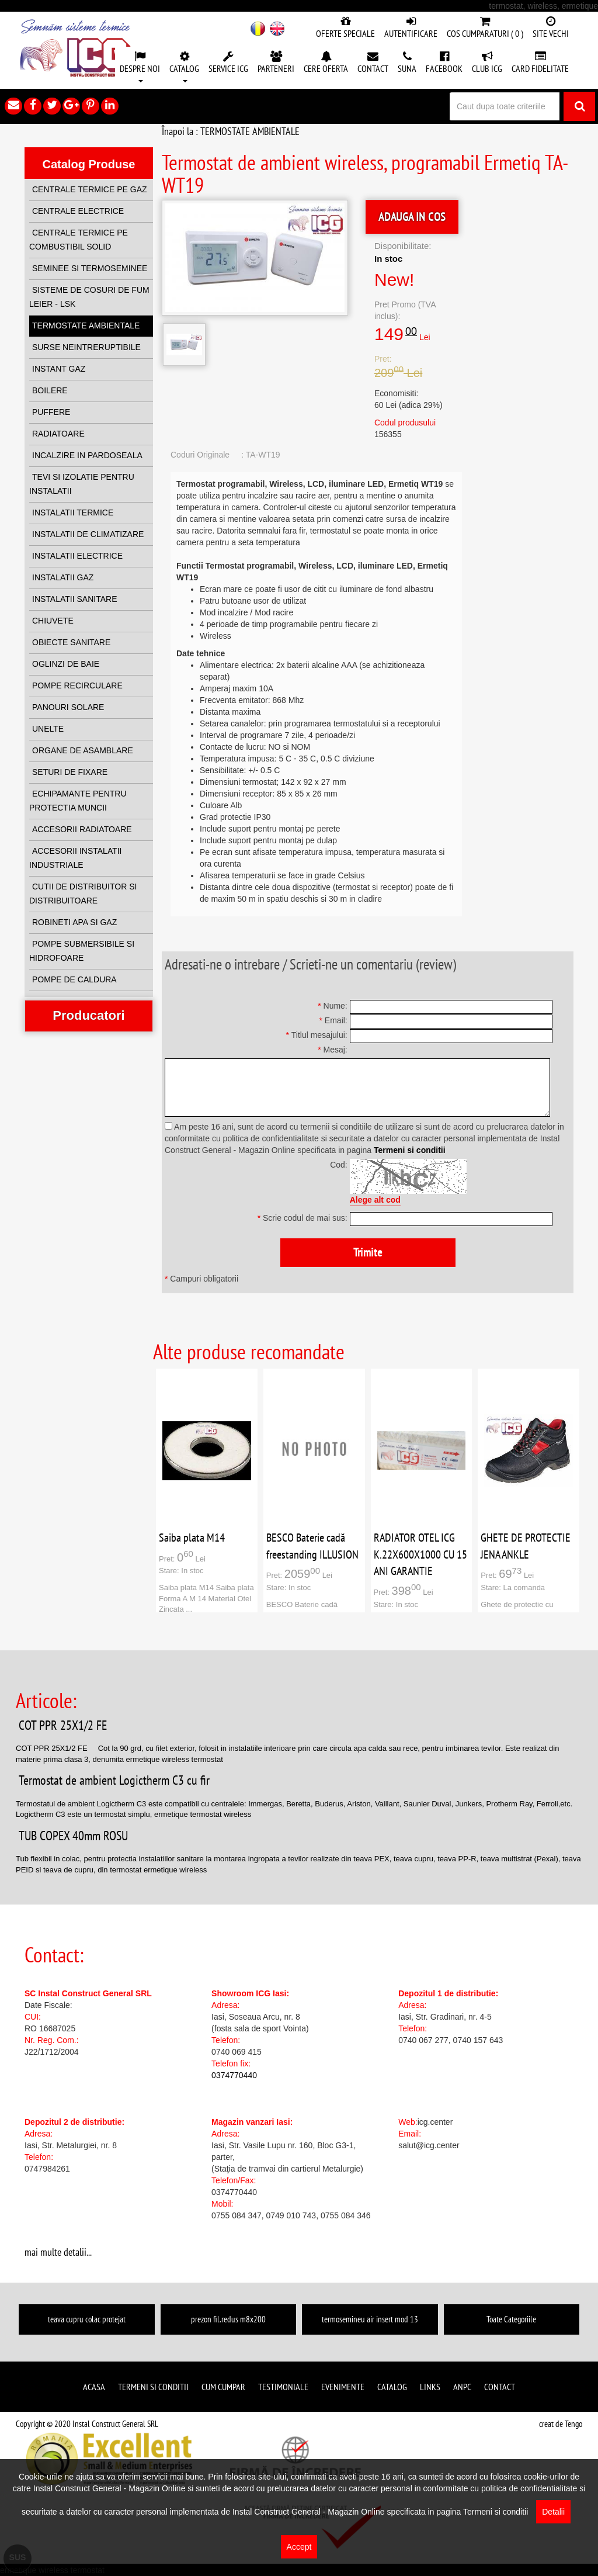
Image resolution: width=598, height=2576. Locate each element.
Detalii (553, 2511)
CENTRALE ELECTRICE (78, 211)
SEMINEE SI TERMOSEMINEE (89, 268)
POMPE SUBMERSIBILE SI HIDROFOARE (81, 950)
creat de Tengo (560, 2423)
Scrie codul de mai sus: (302, 1218)
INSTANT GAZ (58, 368)
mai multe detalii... (58, 2252)
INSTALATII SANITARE (74, 599)
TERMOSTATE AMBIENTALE (86, 325)
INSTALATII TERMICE (72, 512)
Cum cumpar (223, 2387)
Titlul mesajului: (316, 1035)
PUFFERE (51, 412)
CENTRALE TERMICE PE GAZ (89, 189)
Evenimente (342, 2387)
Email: (333, 1020)
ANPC (462, 2387)
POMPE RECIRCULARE (77, 685)
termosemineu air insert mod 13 (370, 2319)
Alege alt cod (375, 1199)
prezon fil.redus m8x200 (228, 2319)
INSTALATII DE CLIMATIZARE (88, 534)
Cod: (338, 1164)
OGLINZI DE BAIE (65, 664)
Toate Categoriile (511, 2319)
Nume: (332, 1005)
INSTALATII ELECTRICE (77, 555)
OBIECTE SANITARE (71, 642)
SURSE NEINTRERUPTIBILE (86, 347)
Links (430, 2387)
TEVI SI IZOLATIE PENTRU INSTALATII (81, 484)
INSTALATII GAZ (62, 577)
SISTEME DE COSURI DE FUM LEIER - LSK (89, 297)
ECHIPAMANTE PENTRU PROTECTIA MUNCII (78, 800)
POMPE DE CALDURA (74, 979)
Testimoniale (283, 2387)
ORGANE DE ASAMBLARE (82, 750)
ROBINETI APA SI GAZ (74, 922)
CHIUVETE (53, 620)
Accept (299, 2546)
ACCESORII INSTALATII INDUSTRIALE (75, 858)
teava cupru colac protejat (87, 2319)
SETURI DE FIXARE (69, 772)
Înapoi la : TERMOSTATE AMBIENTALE (231, 131)
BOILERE (50, 390)
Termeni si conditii (410, 1150)
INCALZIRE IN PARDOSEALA (87, 455)
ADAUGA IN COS (412, 216)
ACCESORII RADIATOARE (82, 829)
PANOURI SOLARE (68, 707)
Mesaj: (332, 1049)
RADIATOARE (58, 433)
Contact (499, 2387)
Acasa (94, 2387)
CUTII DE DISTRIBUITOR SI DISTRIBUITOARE (83, 893)
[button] (140, 68)
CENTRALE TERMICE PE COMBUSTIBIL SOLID (78, 239)
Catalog (392, 2387)
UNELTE (48, 728)
